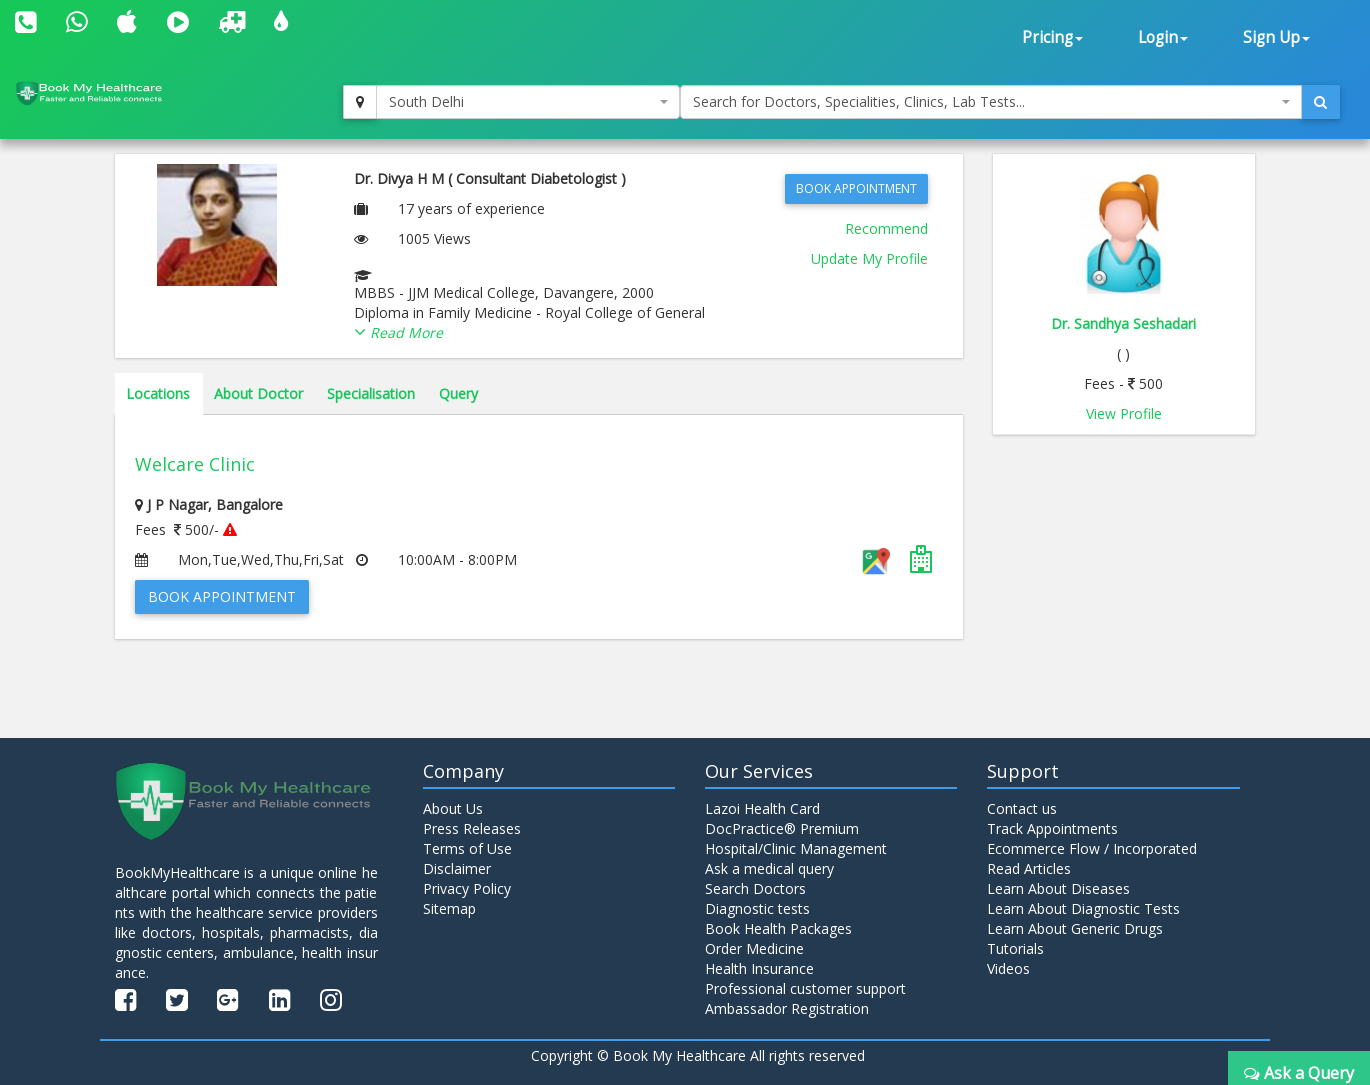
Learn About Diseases (1058, 888)
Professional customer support (805, 988)
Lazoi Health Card (762, 808)
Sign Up (1276, 37)
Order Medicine (754, 948)
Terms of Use (467, 848)
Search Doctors (755, 888)
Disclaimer (457, 868)
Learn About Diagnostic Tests (1083, 908)
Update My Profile (869, 258)
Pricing (1052, 37)
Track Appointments (1052, 828)
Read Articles (1029, 868)
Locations (158, 393)
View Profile (1124, 413)
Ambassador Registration (787, 1008)
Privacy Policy (467, 888)
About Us (453, 808)
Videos (1008, 968)
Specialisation (371, 393)
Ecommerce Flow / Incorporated (1092, 848)
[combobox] (528, 102)
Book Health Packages (778, 928)
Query (458, 393)
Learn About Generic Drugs (1075, 928)
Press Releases (472, 828)
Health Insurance (759, 968)
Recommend (886, 228)
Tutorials (1015, 948)
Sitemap (449, 908)
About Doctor (258, 393)
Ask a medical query (769, 868)
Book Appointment (856, 188)
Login (1163, 37)
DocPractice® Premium (782, 828)
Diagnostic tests (757, 908)
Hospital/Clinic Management (796, 848)
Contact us (1022, 808)
